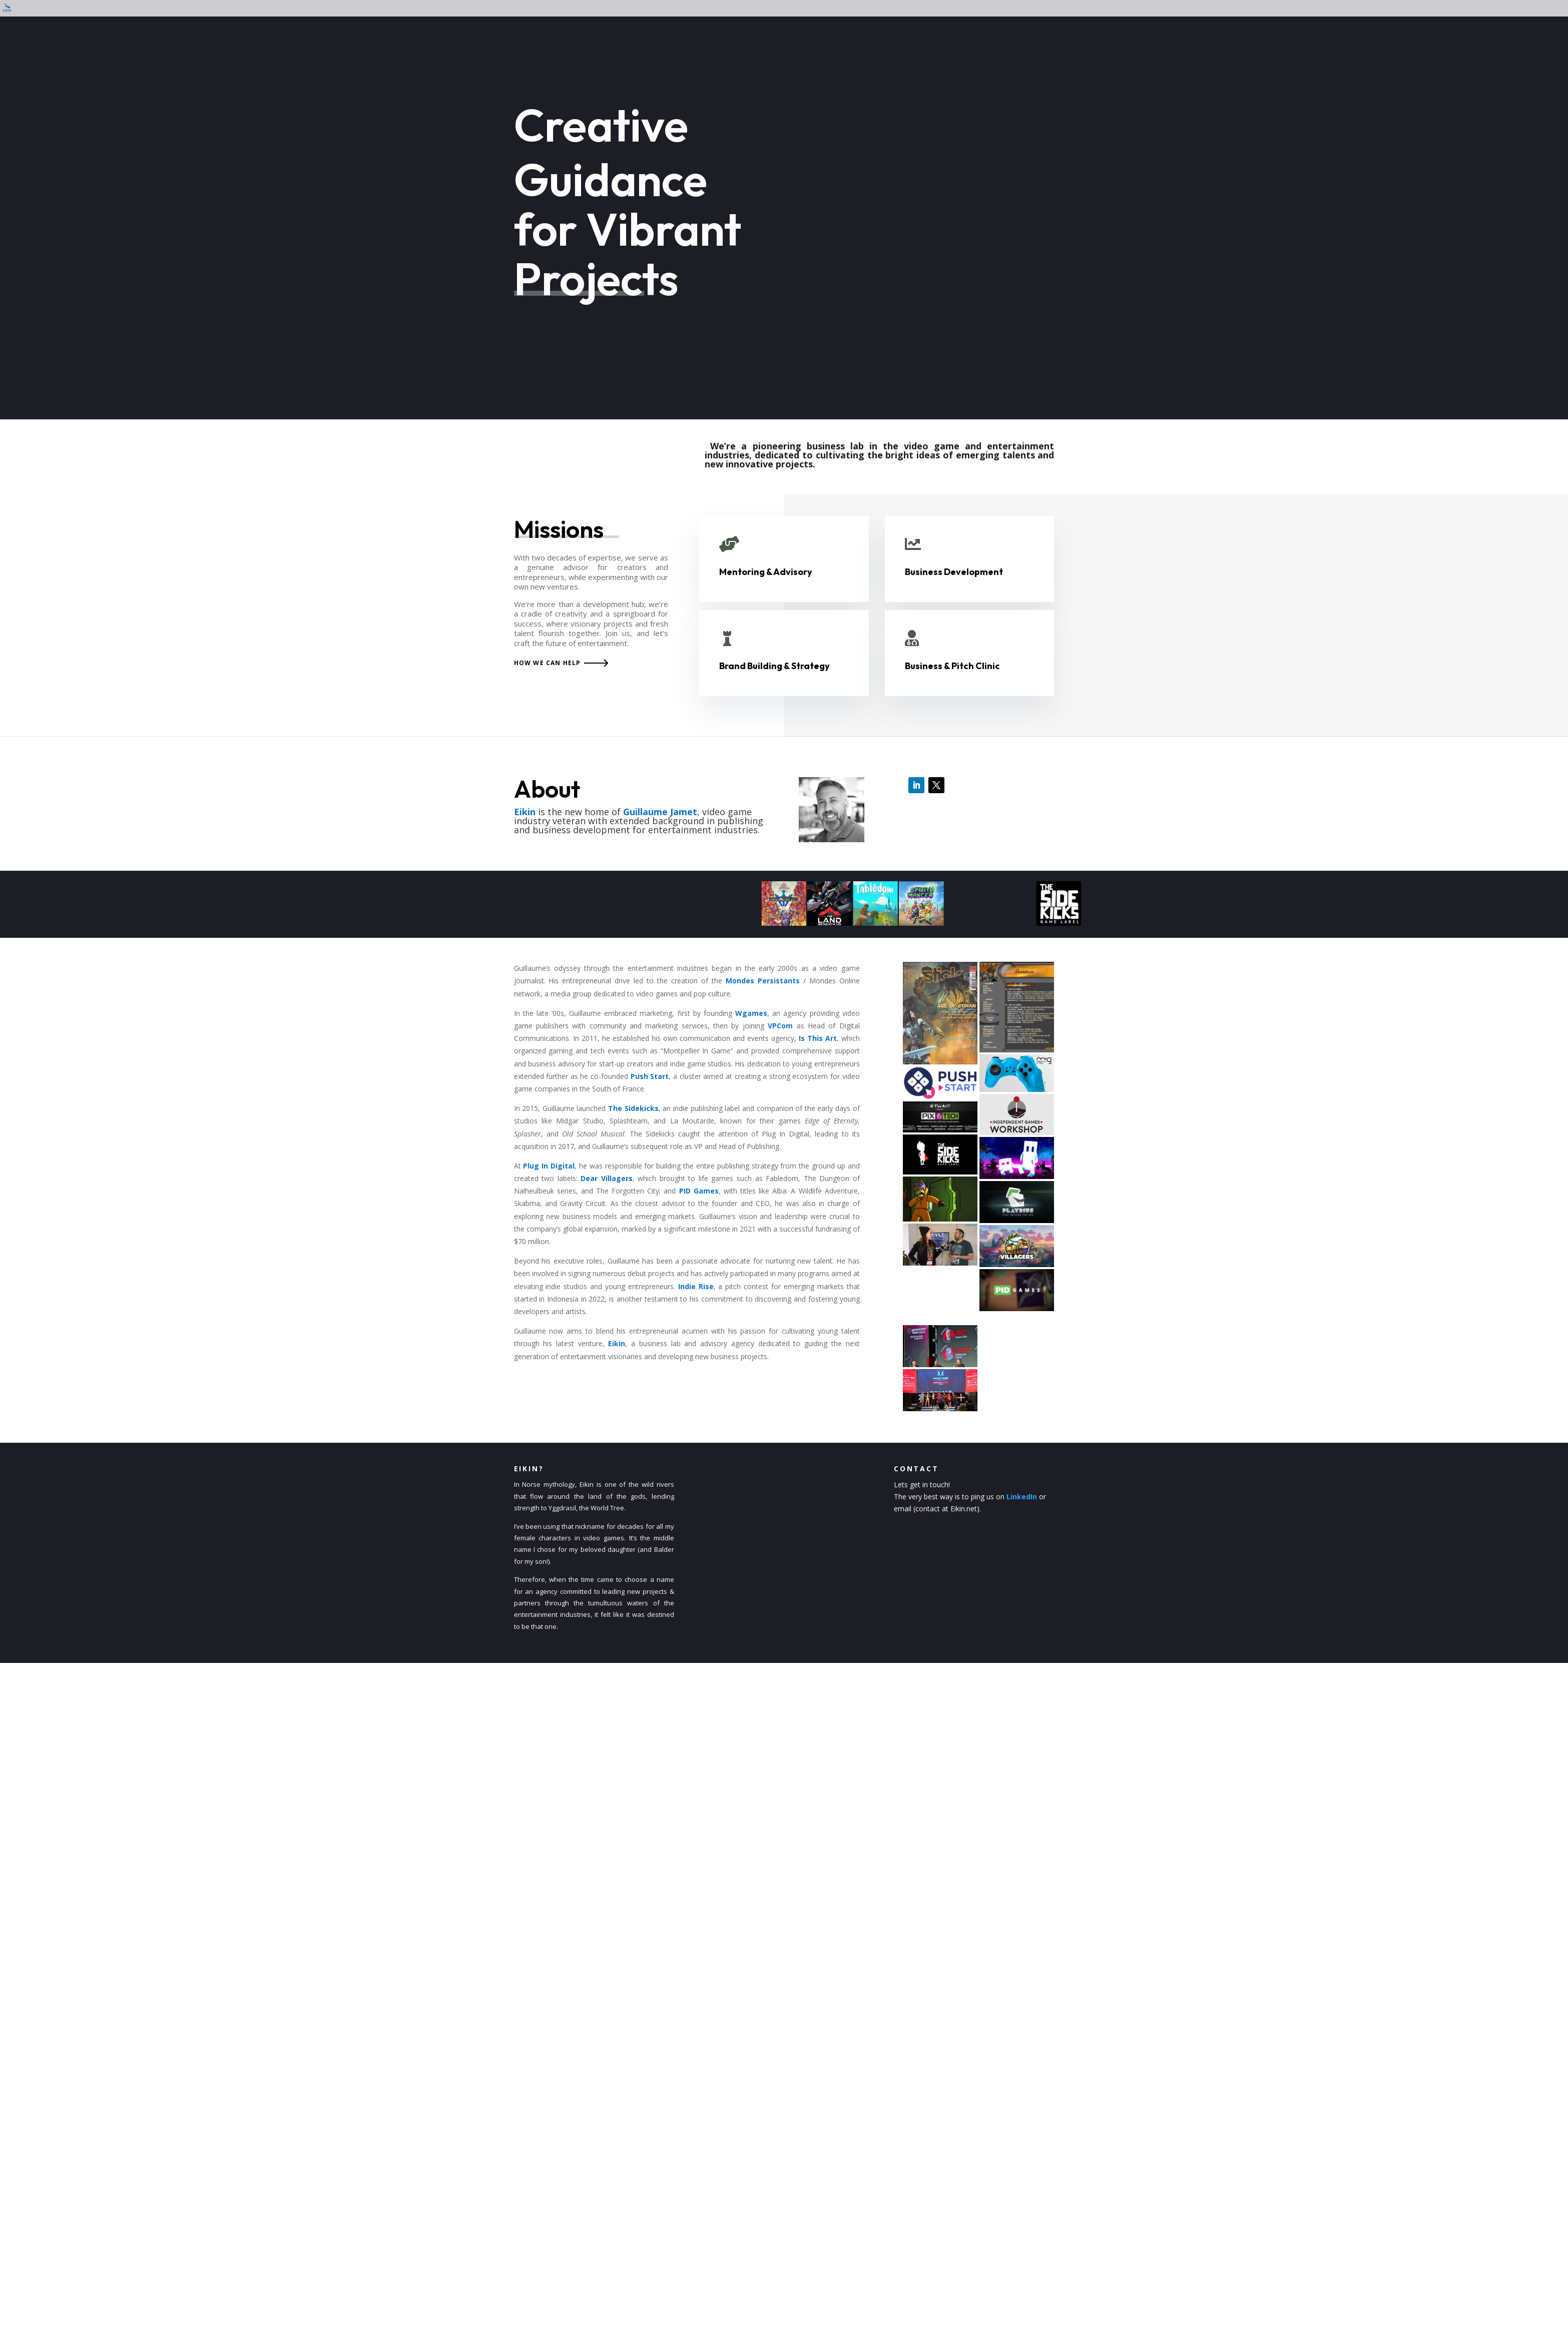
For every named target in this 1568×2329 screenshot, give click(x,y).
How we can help (547, 663)
